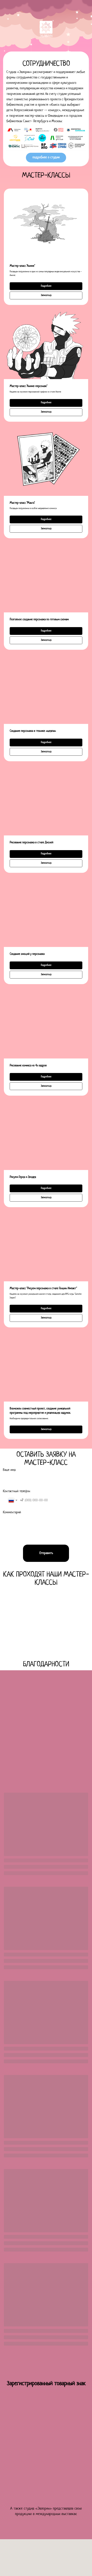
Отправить (46, 1553)
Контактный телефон (16, 1491)
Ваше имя (9, 1470)
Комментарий (12, 1512)
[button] (46, 158)
